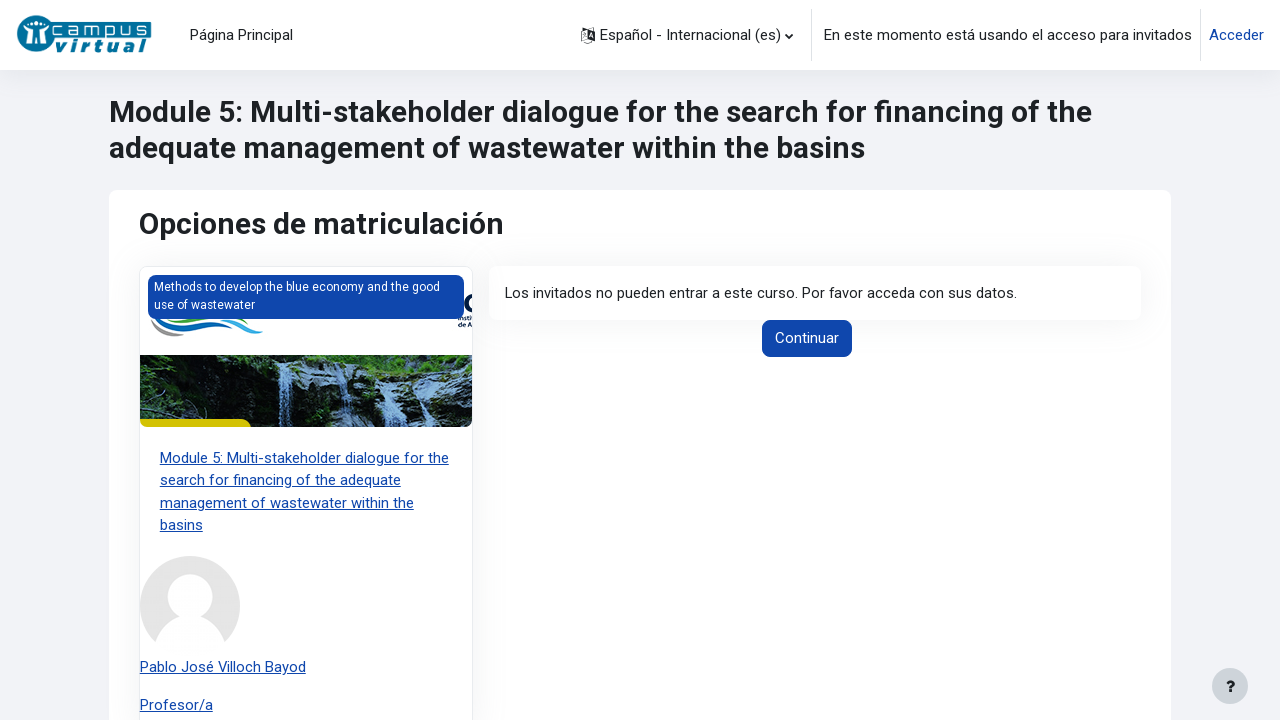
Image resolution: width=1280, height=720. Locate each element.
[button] (687, 35)
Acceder (1236, 35)
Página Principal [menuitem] (241, 35)
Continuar (807, 339)
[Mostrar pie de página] (1230, 686)
